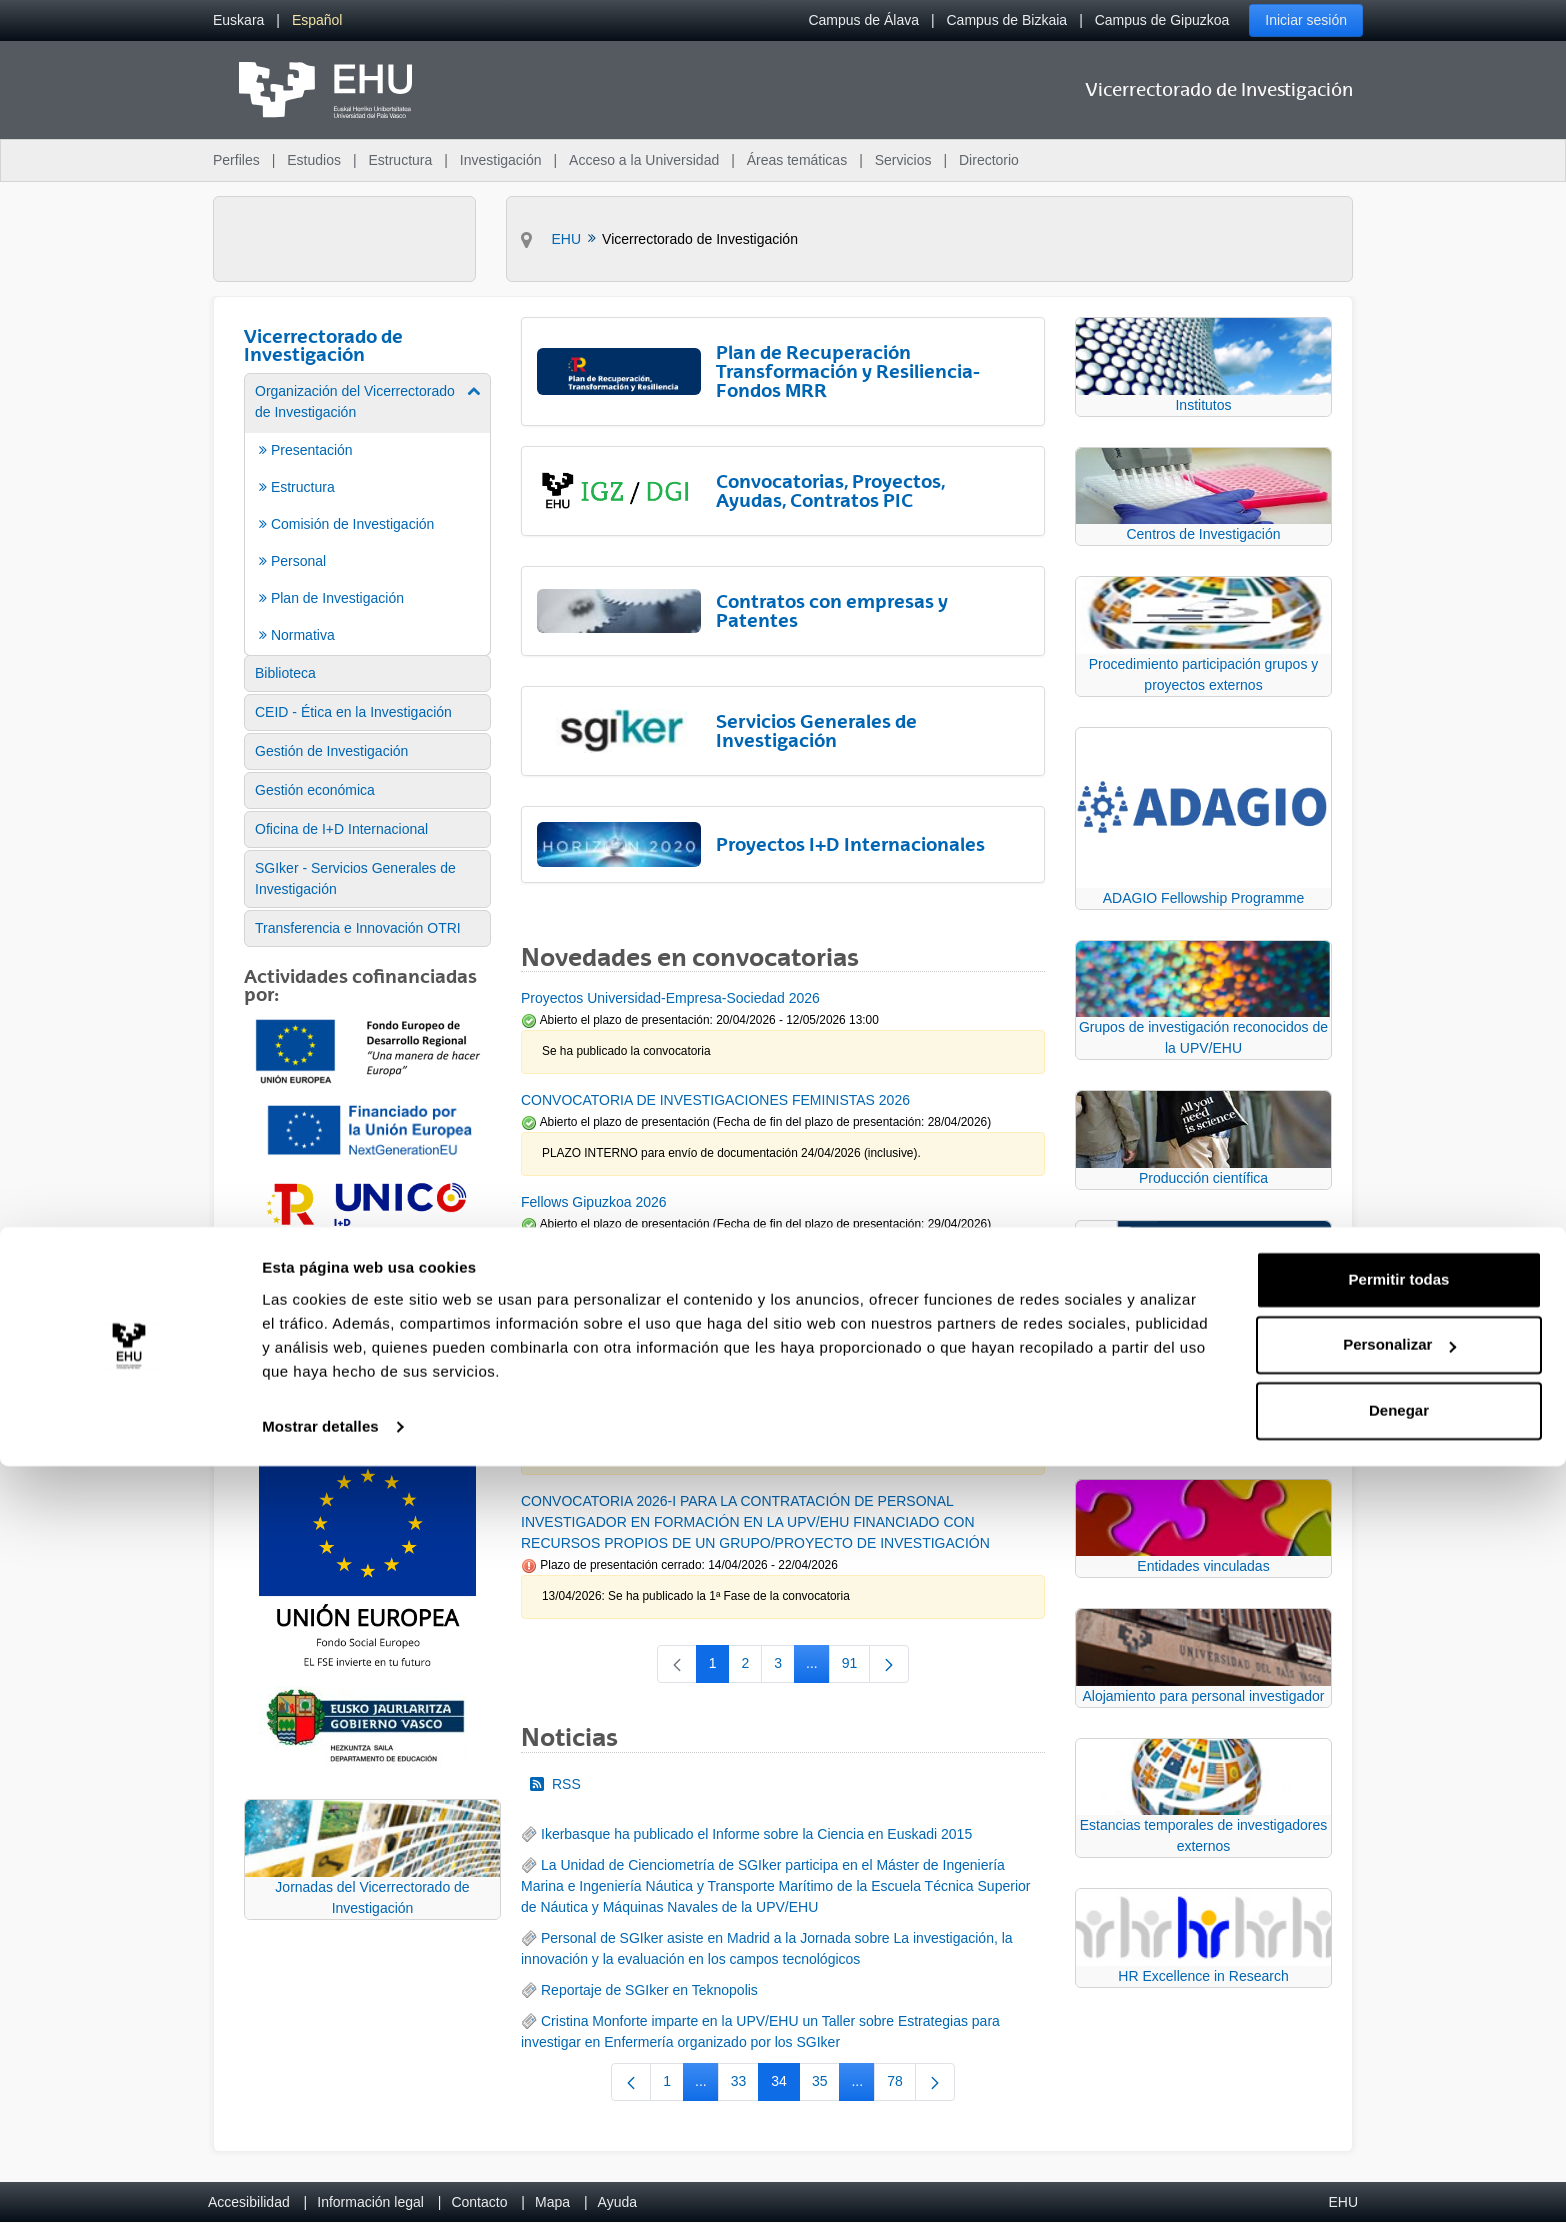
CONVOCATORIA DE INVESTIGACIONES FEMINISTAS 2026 (715, 1100)
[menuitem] (238, 20)
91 (856, 1667)
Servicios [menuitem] (903, 160)
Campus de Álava (863, 20)
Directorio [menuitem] (989, 160)
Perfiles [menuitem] (236, 160)
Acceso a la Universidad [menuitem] (644, 160)
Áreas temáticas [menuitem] (797, 160)
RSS (555, 1784)
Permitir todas (1399, 2036)
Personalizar (1399, 2101)
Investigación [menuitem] (501, 160)
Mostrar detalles (320, 2183)
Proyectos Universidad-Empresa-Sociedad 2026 (670, 998)
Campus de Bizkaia (1007, 20)
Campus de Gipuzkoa (1162, 20)
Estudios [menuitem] (314, 160)
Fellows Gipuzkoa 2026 (594, 1202)
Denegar (1399, 2167)
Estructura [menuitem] (400, 160)
